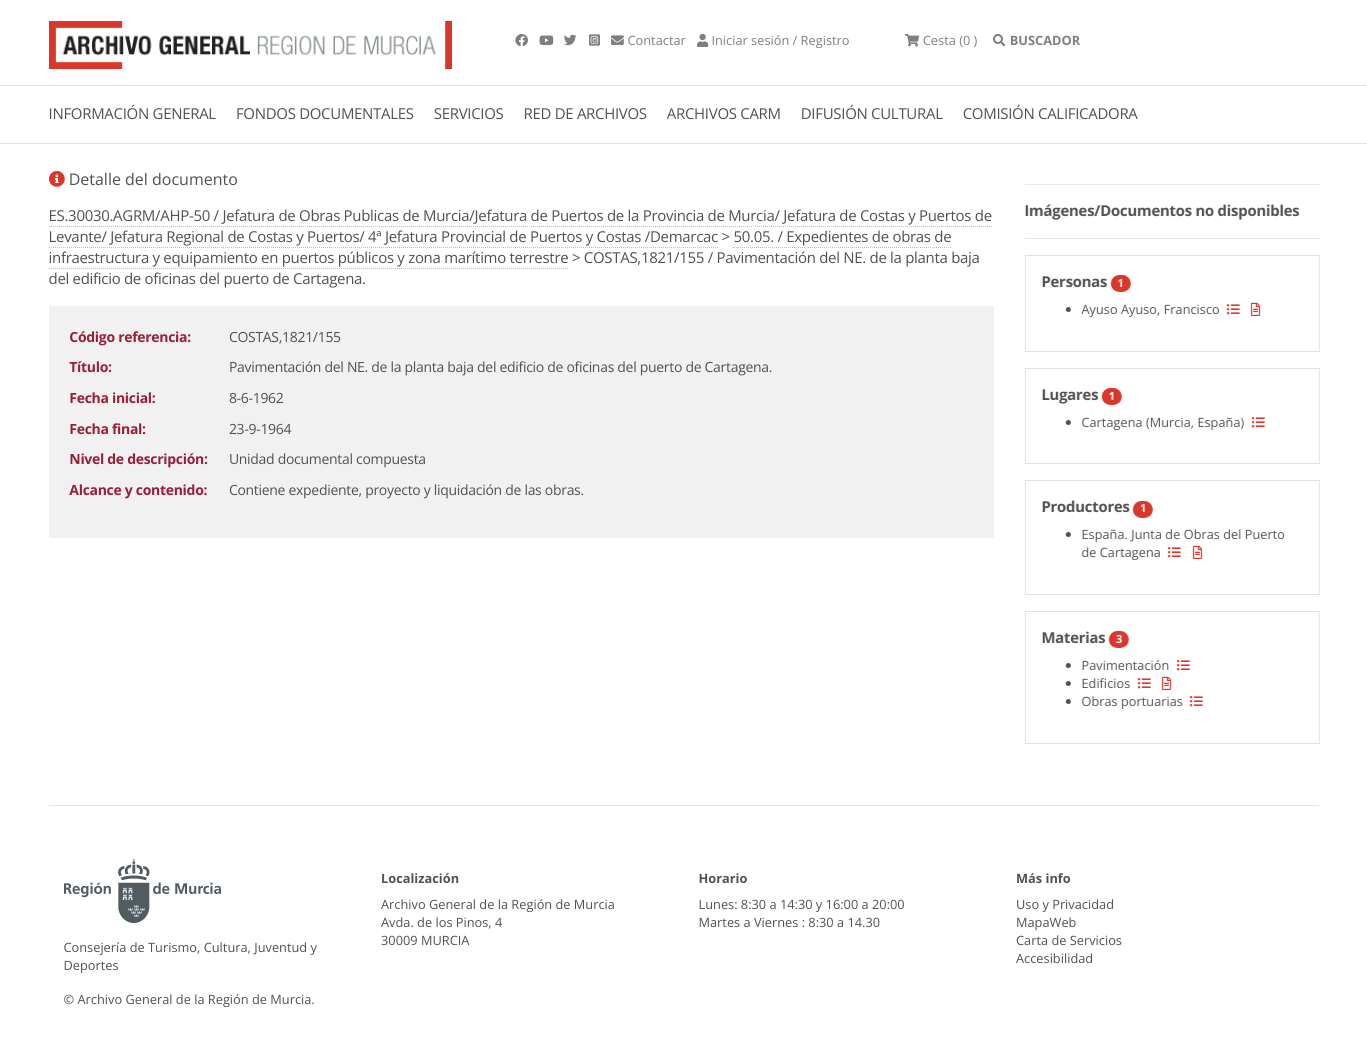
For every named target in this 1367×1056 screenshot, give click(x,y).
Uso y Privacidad (1065, 904)
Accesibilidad (1054, 958)
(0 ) (941, 40)
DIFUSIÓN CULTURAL (872, 114)
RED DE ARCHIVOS (585, 114)
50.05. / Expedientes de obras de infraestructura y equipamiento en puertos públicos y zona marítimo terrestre (500, 247)
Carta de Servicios (1069, 940)
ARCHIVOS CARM (724, 114)
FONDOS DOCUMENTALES (325, 114)
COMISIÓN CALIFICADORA (1050, 114)
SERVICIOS (469, 114)
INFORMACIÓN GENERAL (132, 114)
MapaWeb (1046, 922)
